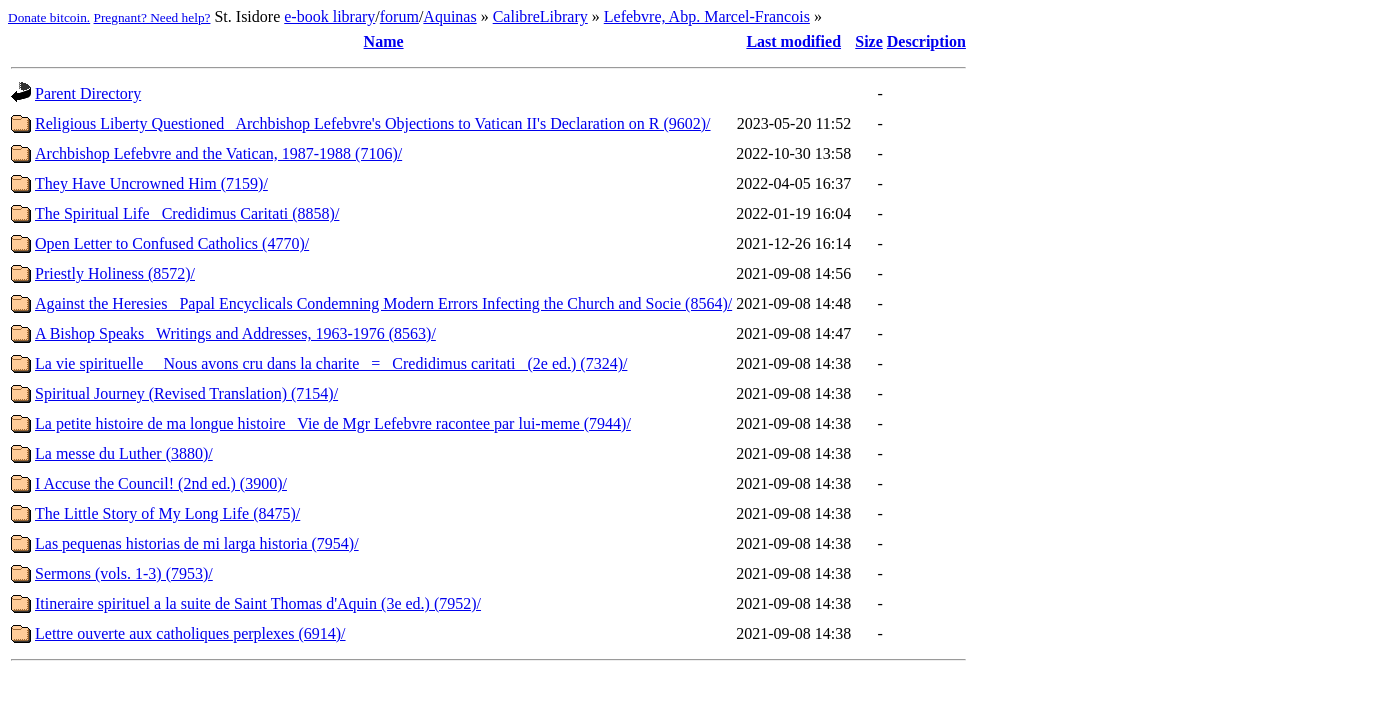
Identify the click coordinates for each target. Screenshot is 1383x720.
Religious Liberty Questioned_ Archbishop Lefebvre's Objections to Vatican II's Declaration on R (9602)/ (373, 123)
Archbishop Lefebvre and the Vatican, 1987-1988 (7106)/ (218, 153)
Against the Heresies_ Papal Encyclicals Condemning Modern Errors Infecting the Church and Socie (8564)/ (383, 303)
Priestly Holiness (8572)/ (115, 273)
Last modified (793, 41)
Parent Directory (88, 93)
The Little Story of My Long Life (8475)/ (167, 513)
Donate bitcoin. (49, 17)
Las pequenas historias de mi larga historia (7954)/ (197, 543)
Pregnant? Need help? (152, 17)
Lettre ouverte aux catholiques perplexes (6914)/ (190, 633)
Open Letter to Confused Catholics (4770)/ (172, 243)
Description (926, 41)
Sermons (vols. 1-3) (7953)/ (124, 573)
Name (384, 41)
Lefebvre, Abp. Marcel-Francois (707, 16)
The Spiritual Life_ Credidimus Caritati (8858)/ (187, 213)
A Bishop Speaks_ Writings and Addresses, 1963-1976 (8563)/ (235, 333)
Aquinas (449, 16)
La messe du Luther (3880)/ (124, 453)
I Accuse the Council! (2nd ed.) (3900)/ (161, 483)
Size (869, 41)
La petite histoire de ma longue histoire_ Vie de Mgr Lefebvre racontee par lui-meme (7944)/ (333, 423)
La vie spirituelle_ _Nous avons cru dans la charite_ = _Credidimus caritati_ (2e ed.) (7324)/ (331, 363)
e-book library (329, 16)
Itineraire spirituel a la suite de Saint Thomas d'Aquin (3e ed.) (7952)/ (258, 603)
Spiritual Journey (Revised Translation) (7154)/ (186, 393)
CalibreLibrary (540, 16)
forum (399, 16)
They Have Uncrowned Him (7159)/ (151, 183)
